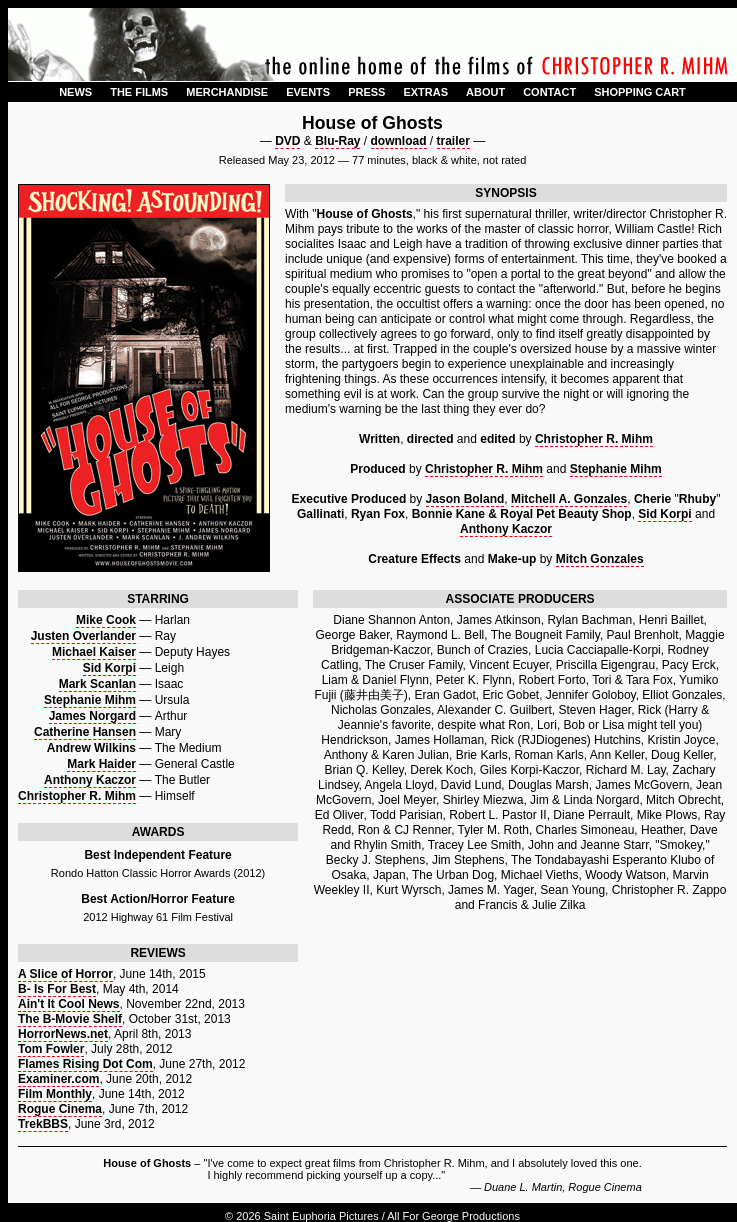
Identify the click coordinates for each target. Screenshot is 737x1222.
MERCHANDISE (227, 92)
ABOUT (485, 92)
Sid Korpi (664, 514)
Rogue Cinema (60, 1109)
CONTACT (549, 92)
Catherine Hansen (85, 732)
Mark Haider (101, 764)
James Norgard (92, 716)
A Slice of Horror (65, 974)
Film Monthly (55, 1094)
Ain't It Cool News (69, 1004)
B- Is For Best (57, 989)
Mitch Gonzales (600, 559)
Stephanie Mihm (616, 469)
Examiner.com (58, 1079)
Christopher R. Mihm (594, 439)
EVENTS (308, 92)
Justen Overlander (83, 636)
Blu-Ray (337, 141)
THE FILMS (139, 92)
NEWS (75, 92)
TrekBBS (43, 1124)
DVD (287, 141)
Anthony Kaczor (506, 529)
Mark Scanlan (97, 684)
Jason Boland (465, 499)
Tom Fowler (51, 1049)
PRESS (366, 92)
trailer (453, 141)
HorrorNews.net (63, 1034)
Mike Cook (106, 620)
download (399, 141)
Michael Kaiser (94, 652)
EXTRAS (425, 92)
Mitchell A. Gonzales (569, 499)
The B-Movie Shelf (70, 1019)
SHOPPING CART (640, 92)
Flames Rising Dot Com (85, 1064)
